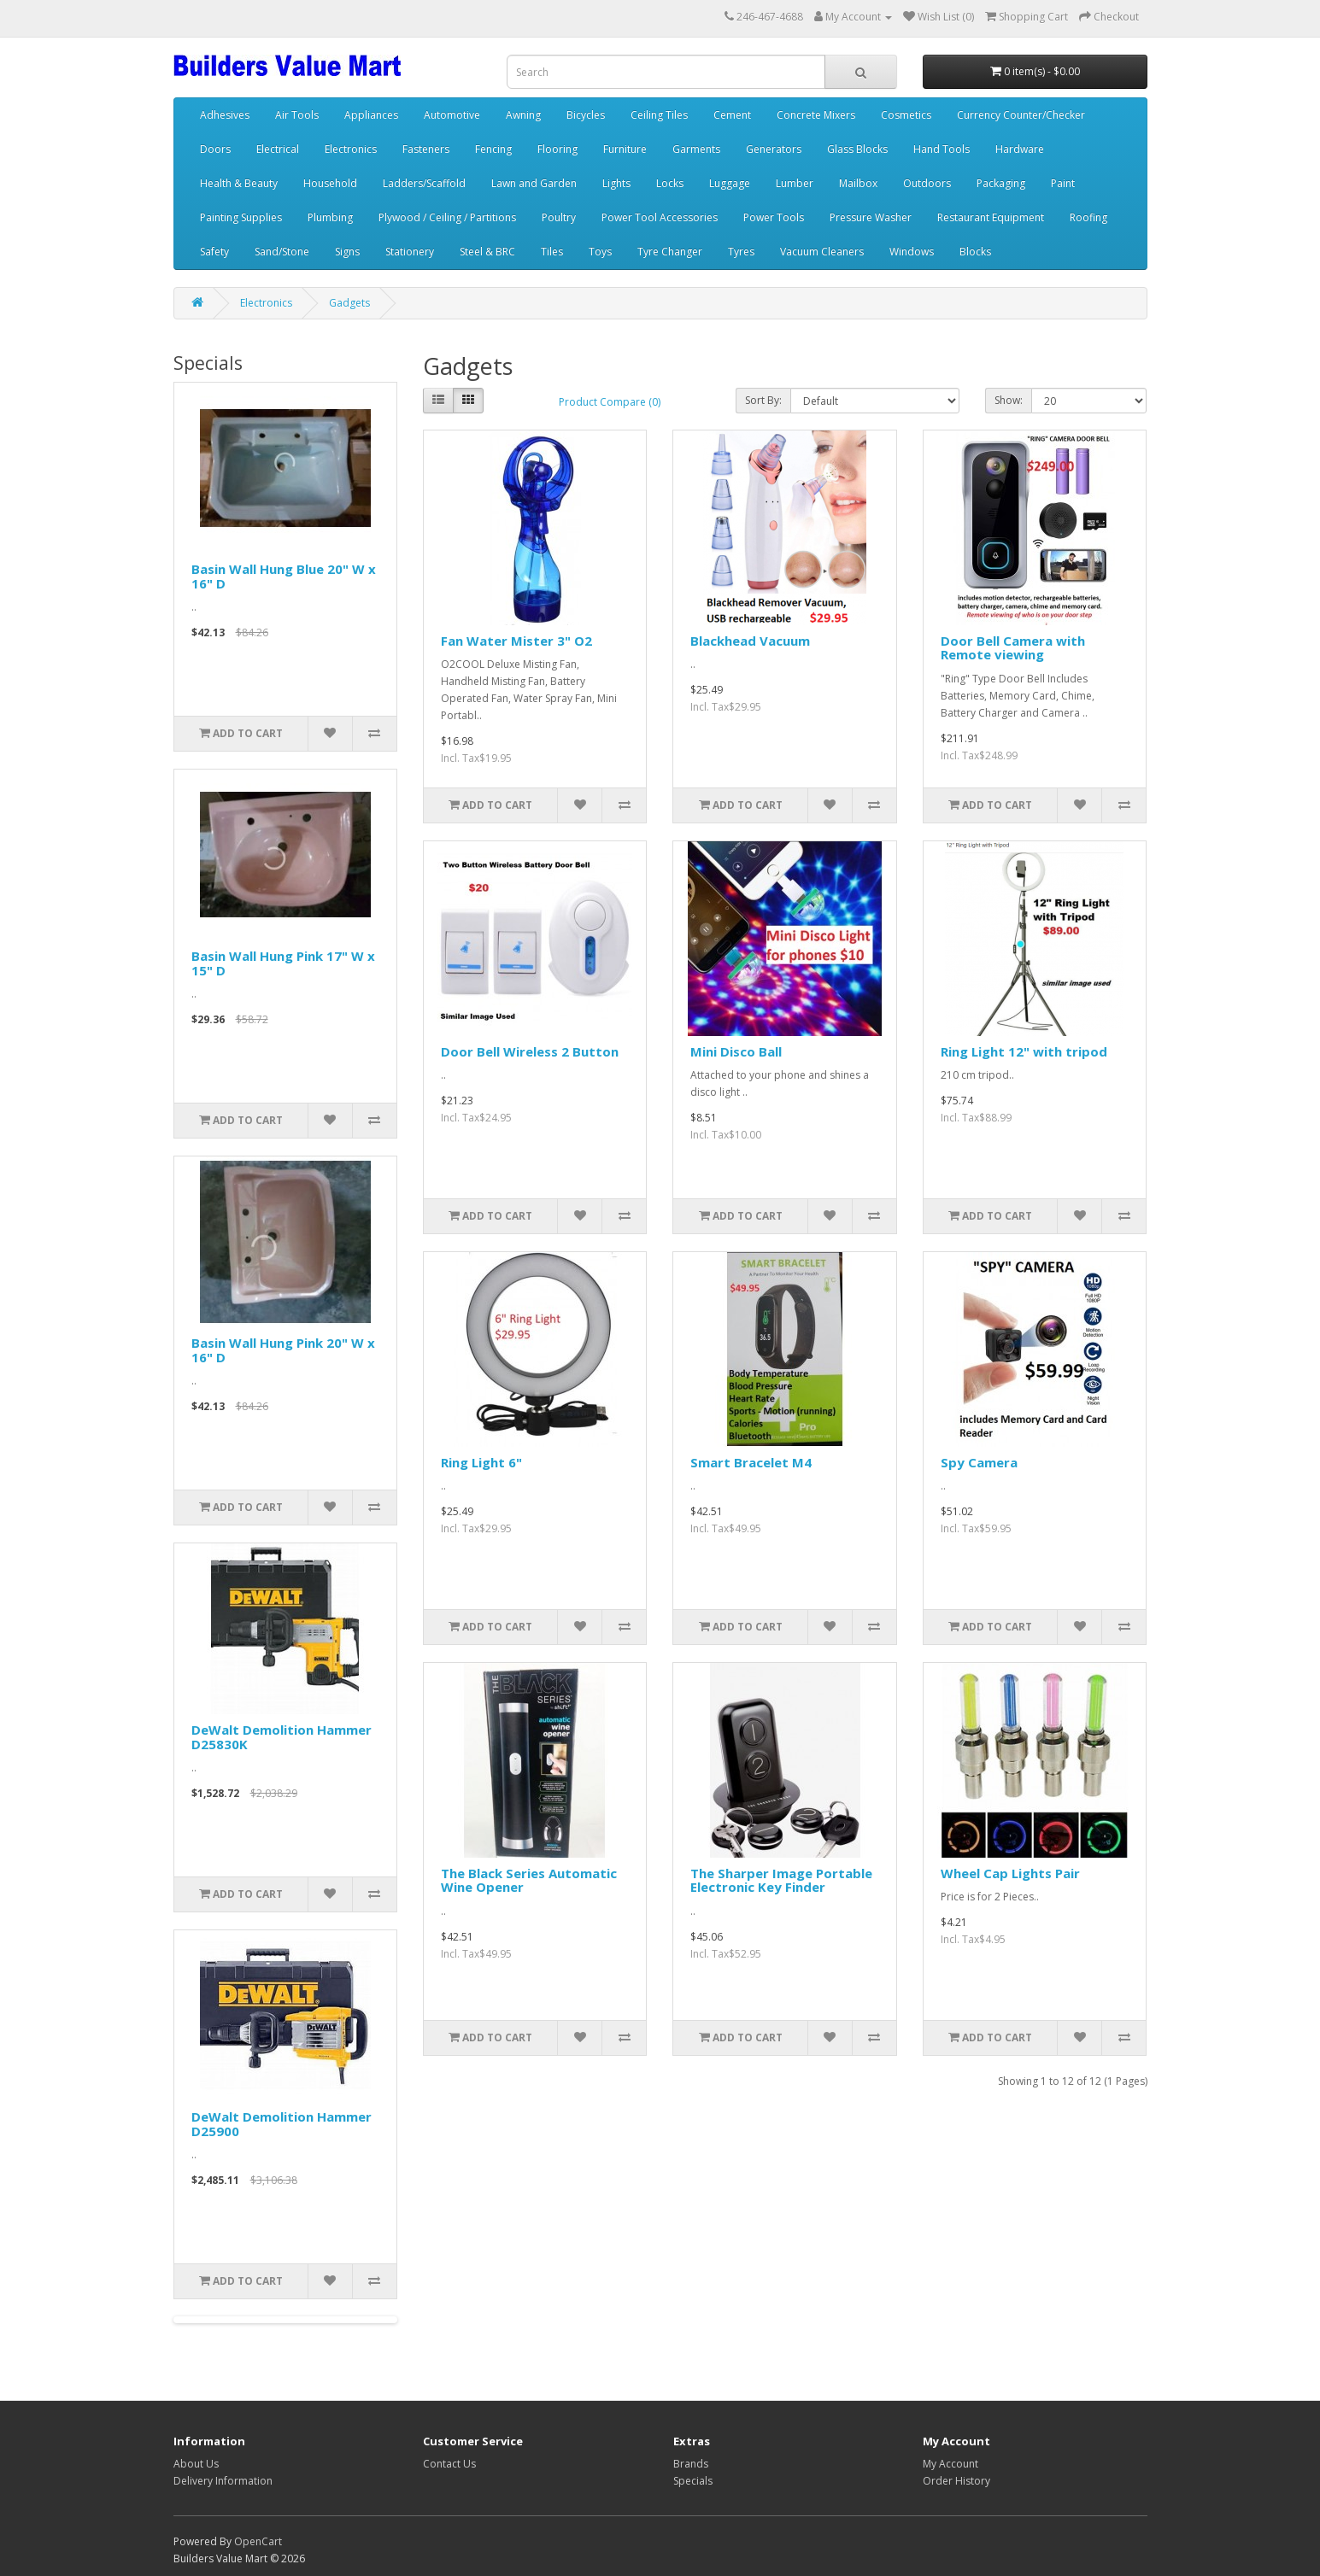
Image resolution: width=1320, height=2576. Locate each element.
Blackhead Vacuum (750, 640)
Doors (215, 149)
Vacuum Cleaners (822, 251)
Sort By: (763, 400)
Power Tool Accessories (659, 217)
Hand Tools (941, 149)
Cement (732, 115)
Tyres (741, 251)
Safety (214, 251)
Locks (669, 183)
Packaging (1001, 183)
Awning (523, 115)
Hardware (1019, 149)
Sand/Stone (282, 251)
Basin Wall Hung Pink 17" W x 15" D (283, 963)
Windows (911, 251)
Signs (347, 251)
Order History (956, 2481)
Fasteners (425, 149)
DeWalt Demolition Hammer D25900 (281, 2124)
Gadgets (349, 303)
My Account (950, 2463)
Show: (1008, 400)
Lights (616, 183)
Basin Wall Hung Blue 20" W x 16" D (283, 576)
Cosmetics (906, 115)
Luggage (729, 183)
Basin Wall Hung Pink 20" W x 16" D (283, 1350)
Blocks (975, 251)
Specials (693, 2481)
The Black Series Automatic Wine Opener (529, 1880)
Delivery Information (223, 2481)
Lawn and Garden (534, 183)
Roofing (1088, 217)
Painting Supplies (241, 217)
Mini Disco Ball (736, 1051)
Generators (773, 149)
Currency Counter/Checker (1021, 115)
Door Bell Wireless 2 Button (530, 1051)
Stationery (409, 251)
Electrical (277, 149)
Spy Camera (979, 1462)
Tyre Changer (669, 251)
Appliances (371, 115)
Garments (696, 149)
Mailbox (858, 183)
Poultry (559, 217)
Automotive (452, 115)
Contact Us (449, 2463)
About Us (196, 2463)
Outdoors (927, 183)
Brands (690, 2463)
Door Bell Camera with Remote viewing (1013, 648)
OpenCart (258, 2541)
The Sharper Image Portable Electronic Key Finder (781, 1880)
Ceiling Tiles (659, 115)
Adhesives (224, 115)
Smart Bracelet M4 (751, 1462)
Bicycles (585, 115)
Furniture (625, 149)
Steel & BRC (487, 251)
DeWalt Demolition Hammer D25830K (281, 1737)
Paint (1063, 183)
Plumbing (330, 217)
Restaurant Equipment (990, 217)
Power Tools (773, 217)
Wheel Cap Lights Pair (1010, 1873)
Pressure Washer (871, 217)
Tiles (552, 251)
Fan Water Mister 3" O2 (516, 640)
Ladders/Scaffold (424, 183)
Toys (600, 251)
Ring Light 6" (481, 1462)
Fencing (493, 149)
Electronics (351, 149)
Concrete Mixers (816, 115)
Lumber (794, 183)
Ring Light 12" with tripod (1024, 1051)
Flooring (557, 149)
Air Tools (297, 115)
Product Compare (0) (609, 402)
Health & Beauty (239, 183)
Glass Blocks (857, 149)
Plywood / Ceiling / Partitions (447, 217)
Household (330, 183)
